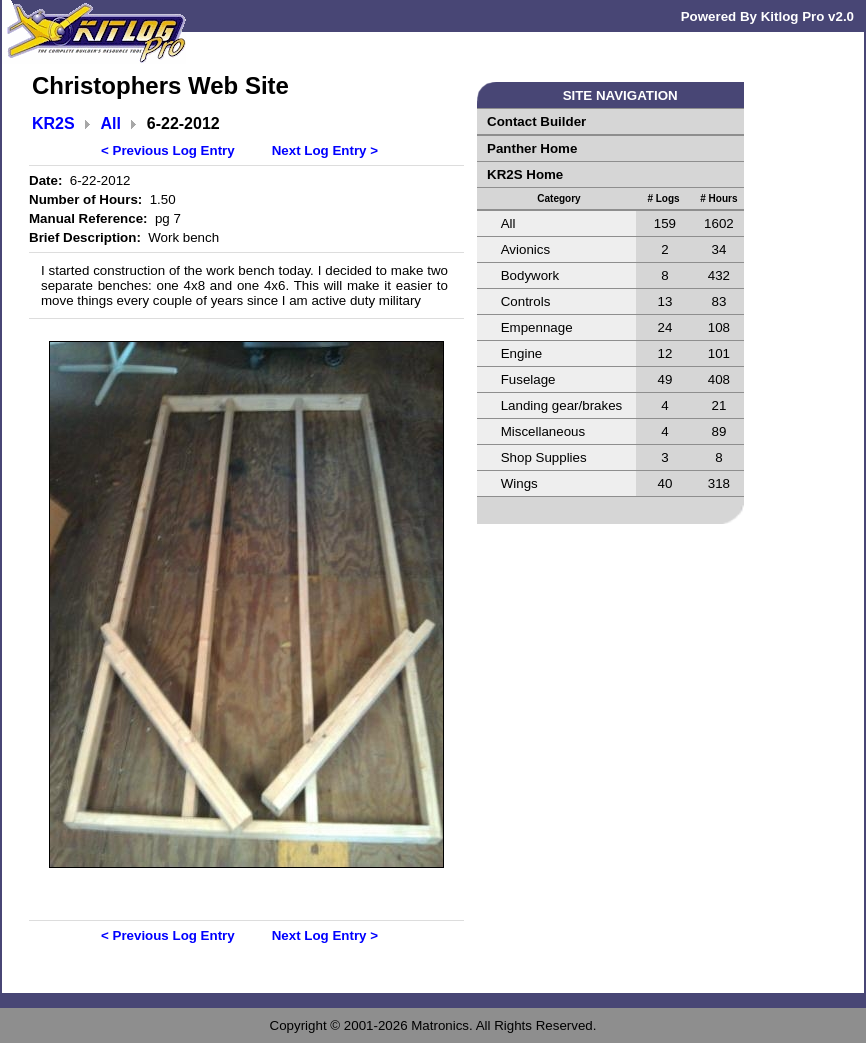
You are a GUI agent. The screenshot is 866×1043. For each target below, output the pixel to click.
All (111, 123)
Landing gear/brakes (562, 405)
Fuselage (528, 379)
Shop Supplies (544, 457)
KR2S (53, 123)
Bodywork (530, 275)
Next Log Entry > (325, 150)
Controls (526, 301)
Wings (519, 483)
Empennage (537, 327)
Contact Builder (536, 121)
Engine (522, 353)
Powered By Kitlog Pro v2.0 (767, 16)
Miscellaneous (543, 431)
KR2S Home (525, 174)
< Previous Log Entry (168, 150)
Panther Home (532, 148)
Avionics (525, 249)
